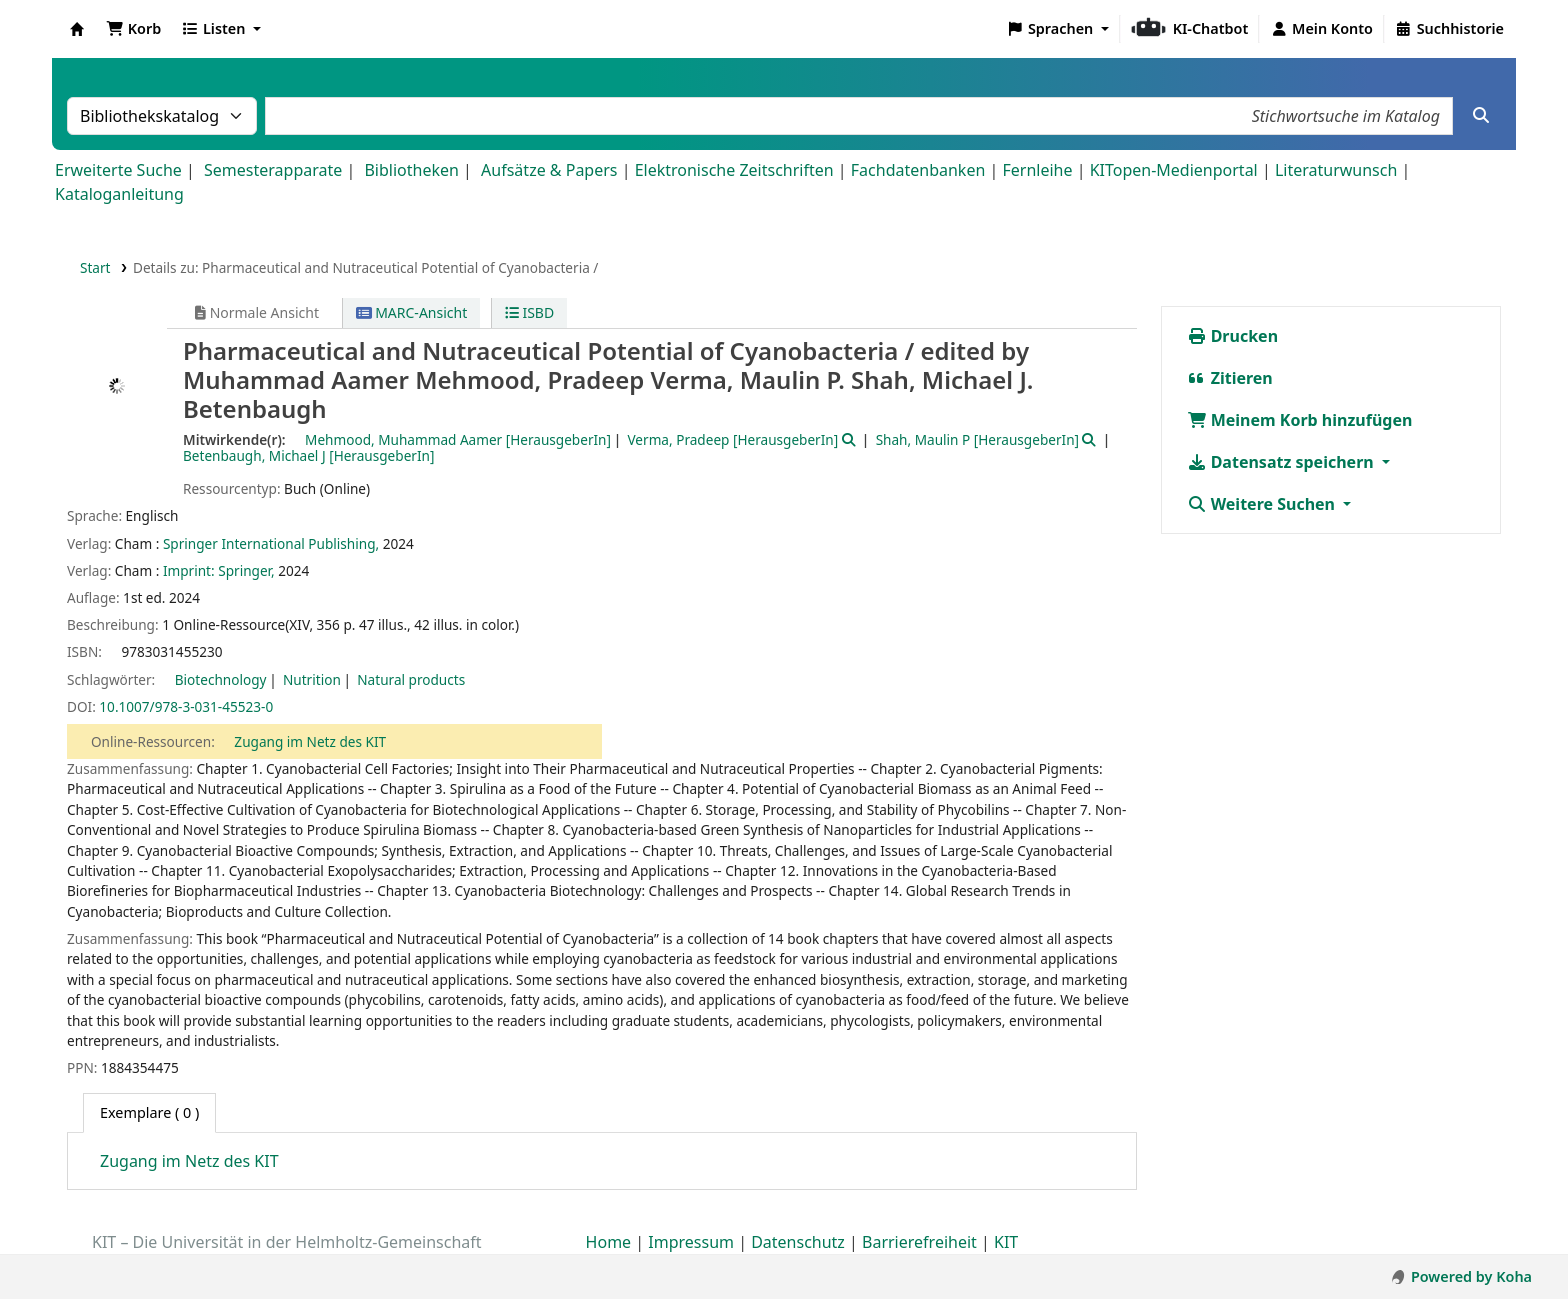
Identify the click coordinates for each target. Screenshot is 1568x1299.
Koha (77, 29)
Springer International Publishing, (271, 543)
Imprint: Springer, (219, 570)
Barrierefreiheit (919, 1242)
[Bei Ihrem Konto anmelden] (1321, 29)
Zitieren (1230, 378)
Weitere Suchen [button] (1263, 504)
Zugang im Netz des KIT (310, 741)
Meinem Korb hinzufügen (1300, 420)
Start (95, 267)
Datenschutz (798, 1242)
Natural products (411, 679)
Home (609, 1242)
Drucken (1233, 336)
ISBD (529, 312)
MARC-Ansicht (412, 312)
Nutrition (312, 679)
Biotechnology (221, 679)
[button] (133, 29)
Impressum (691, 1242)
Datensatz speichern (1282, 462)
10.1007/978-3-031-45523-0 (186, 706)
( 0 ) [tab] (149, 1112)
